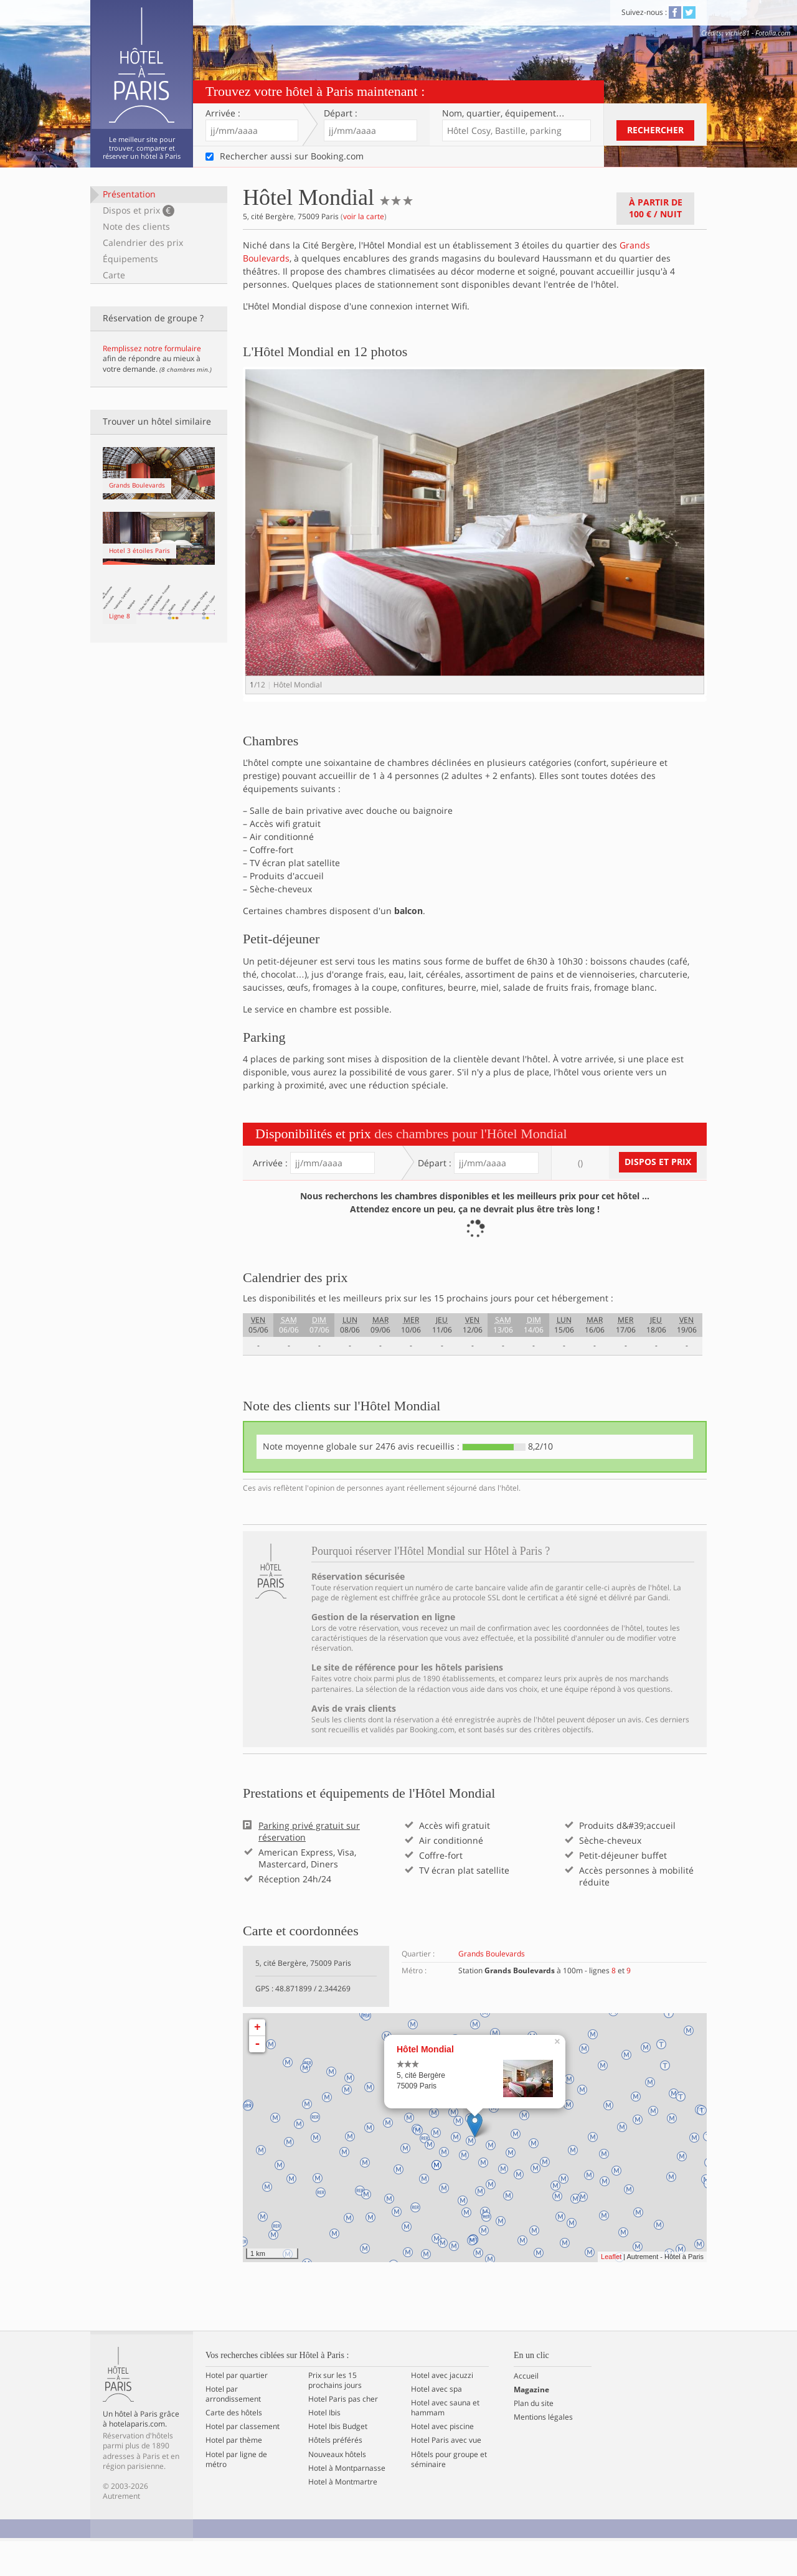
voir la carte (363, 216)
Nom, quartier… (503, 113)
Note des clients (136, 226)
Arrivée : (222, 113)
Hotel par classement (242, 2462)
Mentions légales (543, 2452)
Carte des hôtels (233, 2448)
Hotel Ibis (324, 2448)
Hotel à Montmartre (342, 2517)
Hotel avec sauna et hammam (445, 2443)
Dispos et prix (138, 210)
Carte (114, 275)
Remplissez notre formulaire (152, 348)
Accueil (526, 2411)
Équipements (130, 259)
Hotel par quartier (236, 2410)
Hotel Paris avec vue (446, 2476)
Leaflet (611, 2291)
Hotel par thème (233, 2476)
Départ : (340, 113)
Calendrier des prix (143, 242)
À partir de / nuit (655, 208)
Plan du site (534, 2438)
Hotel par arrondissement (233, 2429)
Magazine (531, 2425)
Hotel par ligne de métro (236, 2494)
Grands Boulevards (491, 1989)
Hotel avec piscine (442, 2462)
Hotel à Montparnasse (346, 2503)
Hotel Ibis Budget (337, 2462)
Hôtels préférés (335, 2476)
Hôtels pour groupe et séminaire (449, 2494)
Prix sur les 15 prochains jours (335, 2415)
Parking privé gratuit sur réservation (309, 1867)
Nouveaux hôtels (337, 2489)
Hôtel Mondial (425, 2084)
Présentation (129, 194)
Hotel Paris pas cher (343, 2434)
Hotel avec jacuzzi (442, 2410)
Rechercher (655, 130)
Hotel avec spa (436, 2424)
